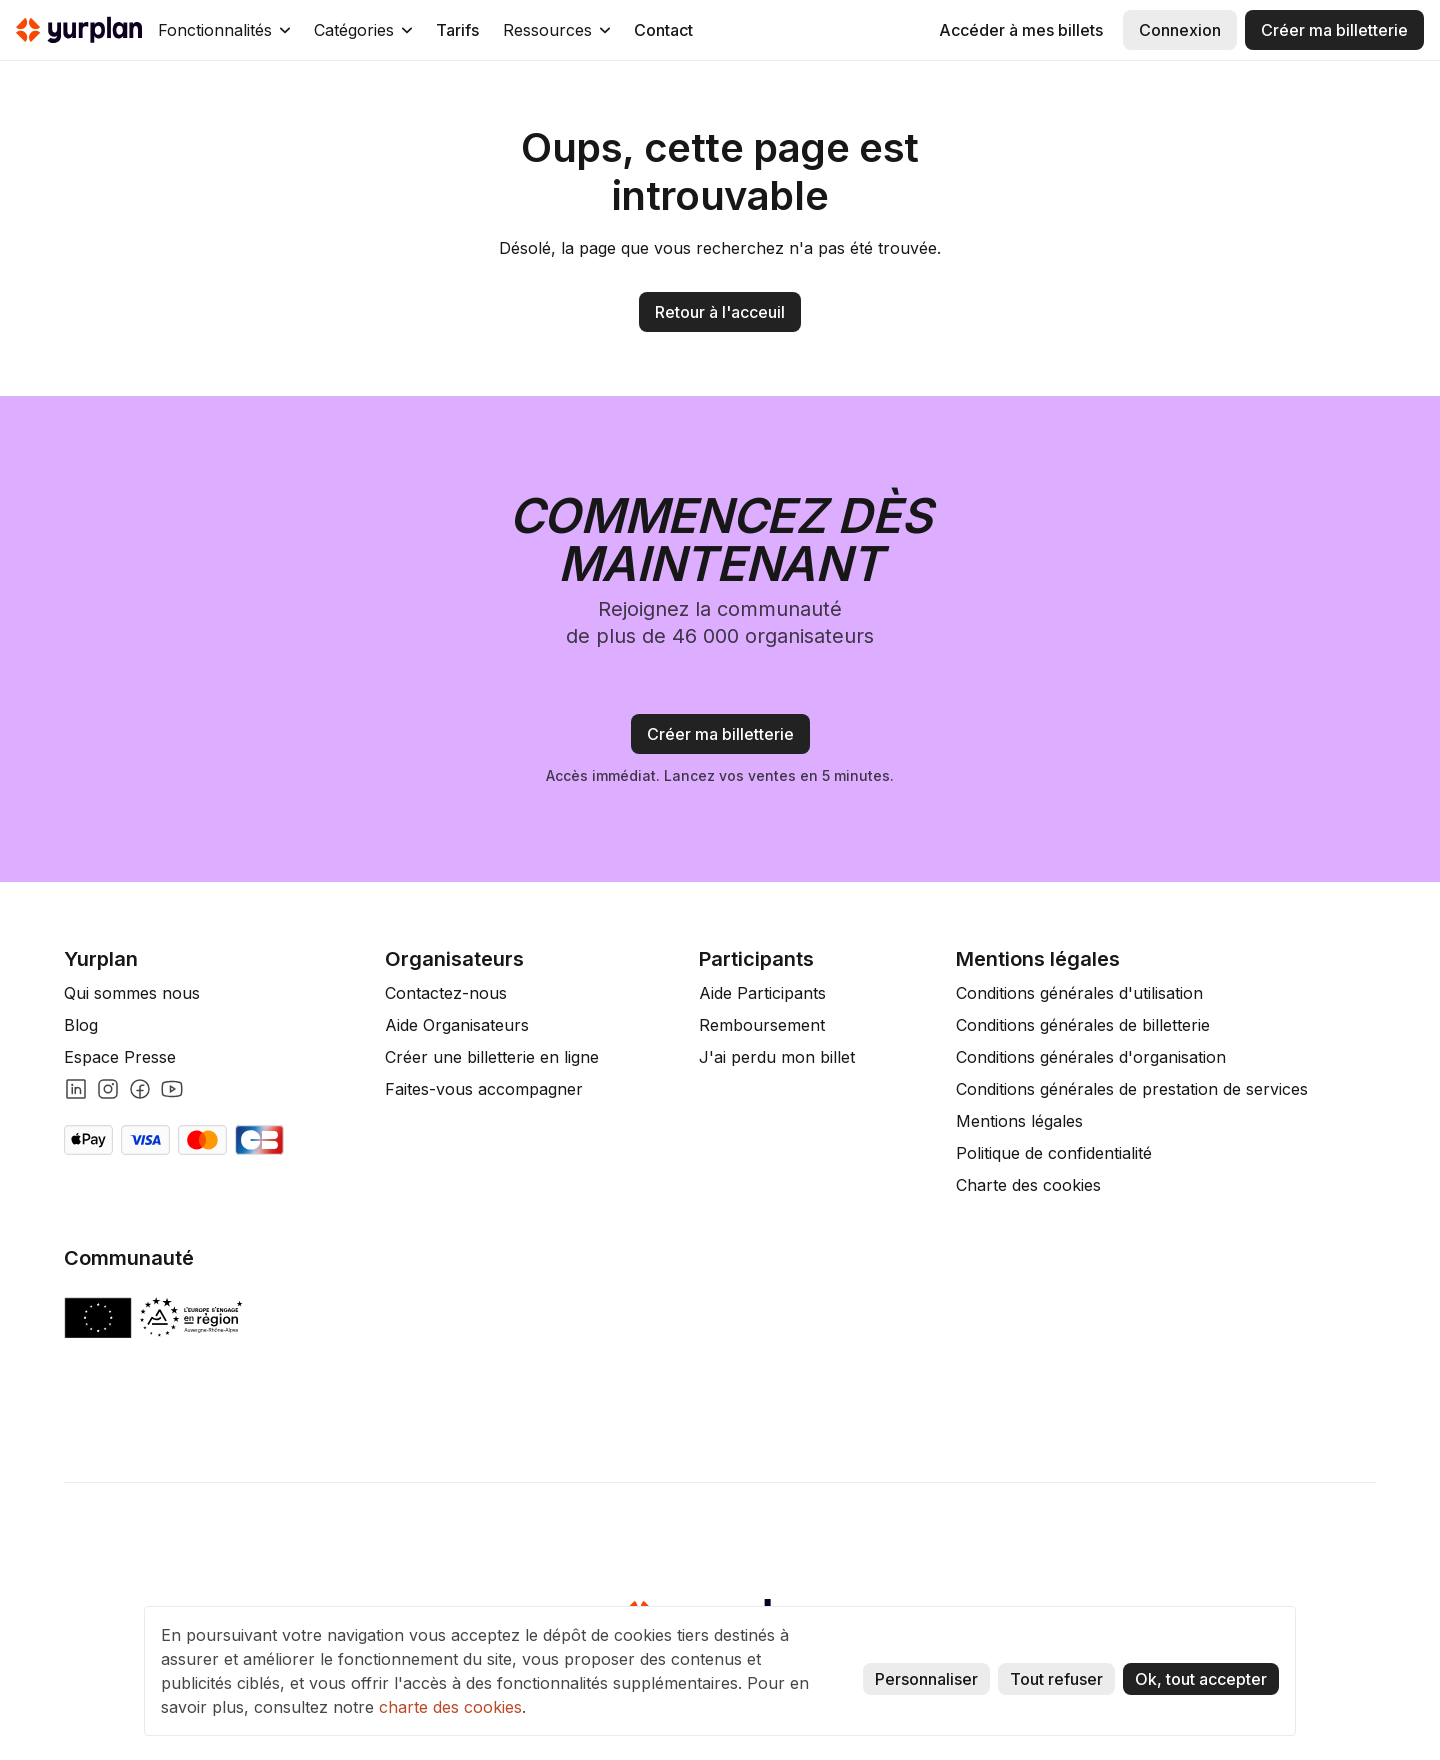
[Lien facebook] (140, 1089)
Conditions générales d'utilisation (1079, 993)
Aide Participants (762, 993)
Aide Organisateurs (457, 1025)
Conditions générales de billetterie (1083, 1025)
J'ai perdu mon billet (777, 1057)
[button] (224, 30)
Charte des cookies (1028, 1185)
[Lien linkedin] (76, 1089)
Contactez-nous (446, 993)
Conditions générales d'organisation (1091, 1057)
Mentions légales (1019, 1121)
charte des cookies (450, 1707)
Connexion (1180, 30)
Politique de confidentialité (1054, 1153)
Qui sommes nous (132, 993)
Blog (81, 1025)
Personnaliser (926, 1679)
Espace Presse (120, 1057)
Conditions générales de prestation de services (1132, 1089)
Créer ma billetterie (1334, 30)
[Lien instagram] (108, 1089)
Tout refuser (1056, 1679)
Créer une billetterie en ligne (492, 1057)
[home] (79, 30)
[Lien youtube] (172, 1089)
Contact (663, 30)
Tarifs (457, 30)
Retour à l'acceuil (720, 312)
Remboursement (762, 1025)
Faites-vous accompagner (484, 1089)
